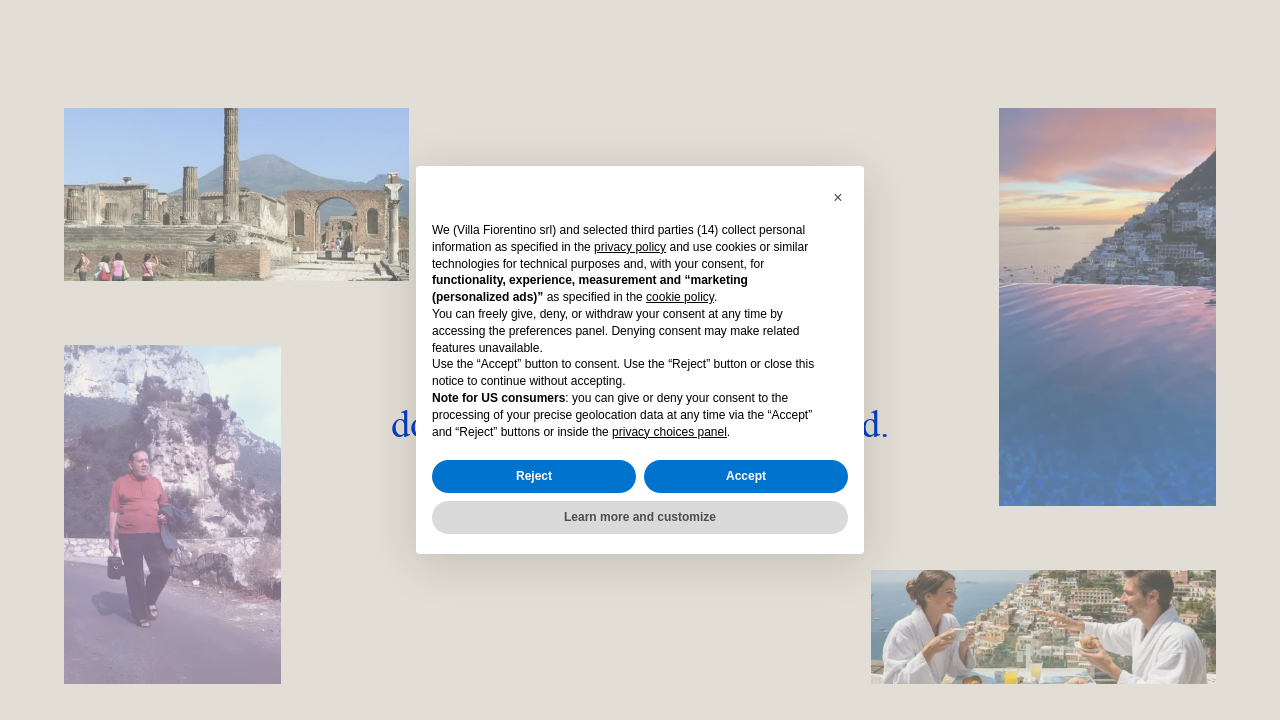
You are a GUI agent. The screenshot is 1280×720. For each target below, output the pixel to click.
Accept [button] (746, 476)
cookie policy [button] (680, 297)
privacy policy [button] (630, 247)
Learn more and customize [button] (640, 517)
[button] (838, 198)
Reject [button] (534, 476)
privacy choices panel (669, 432)
